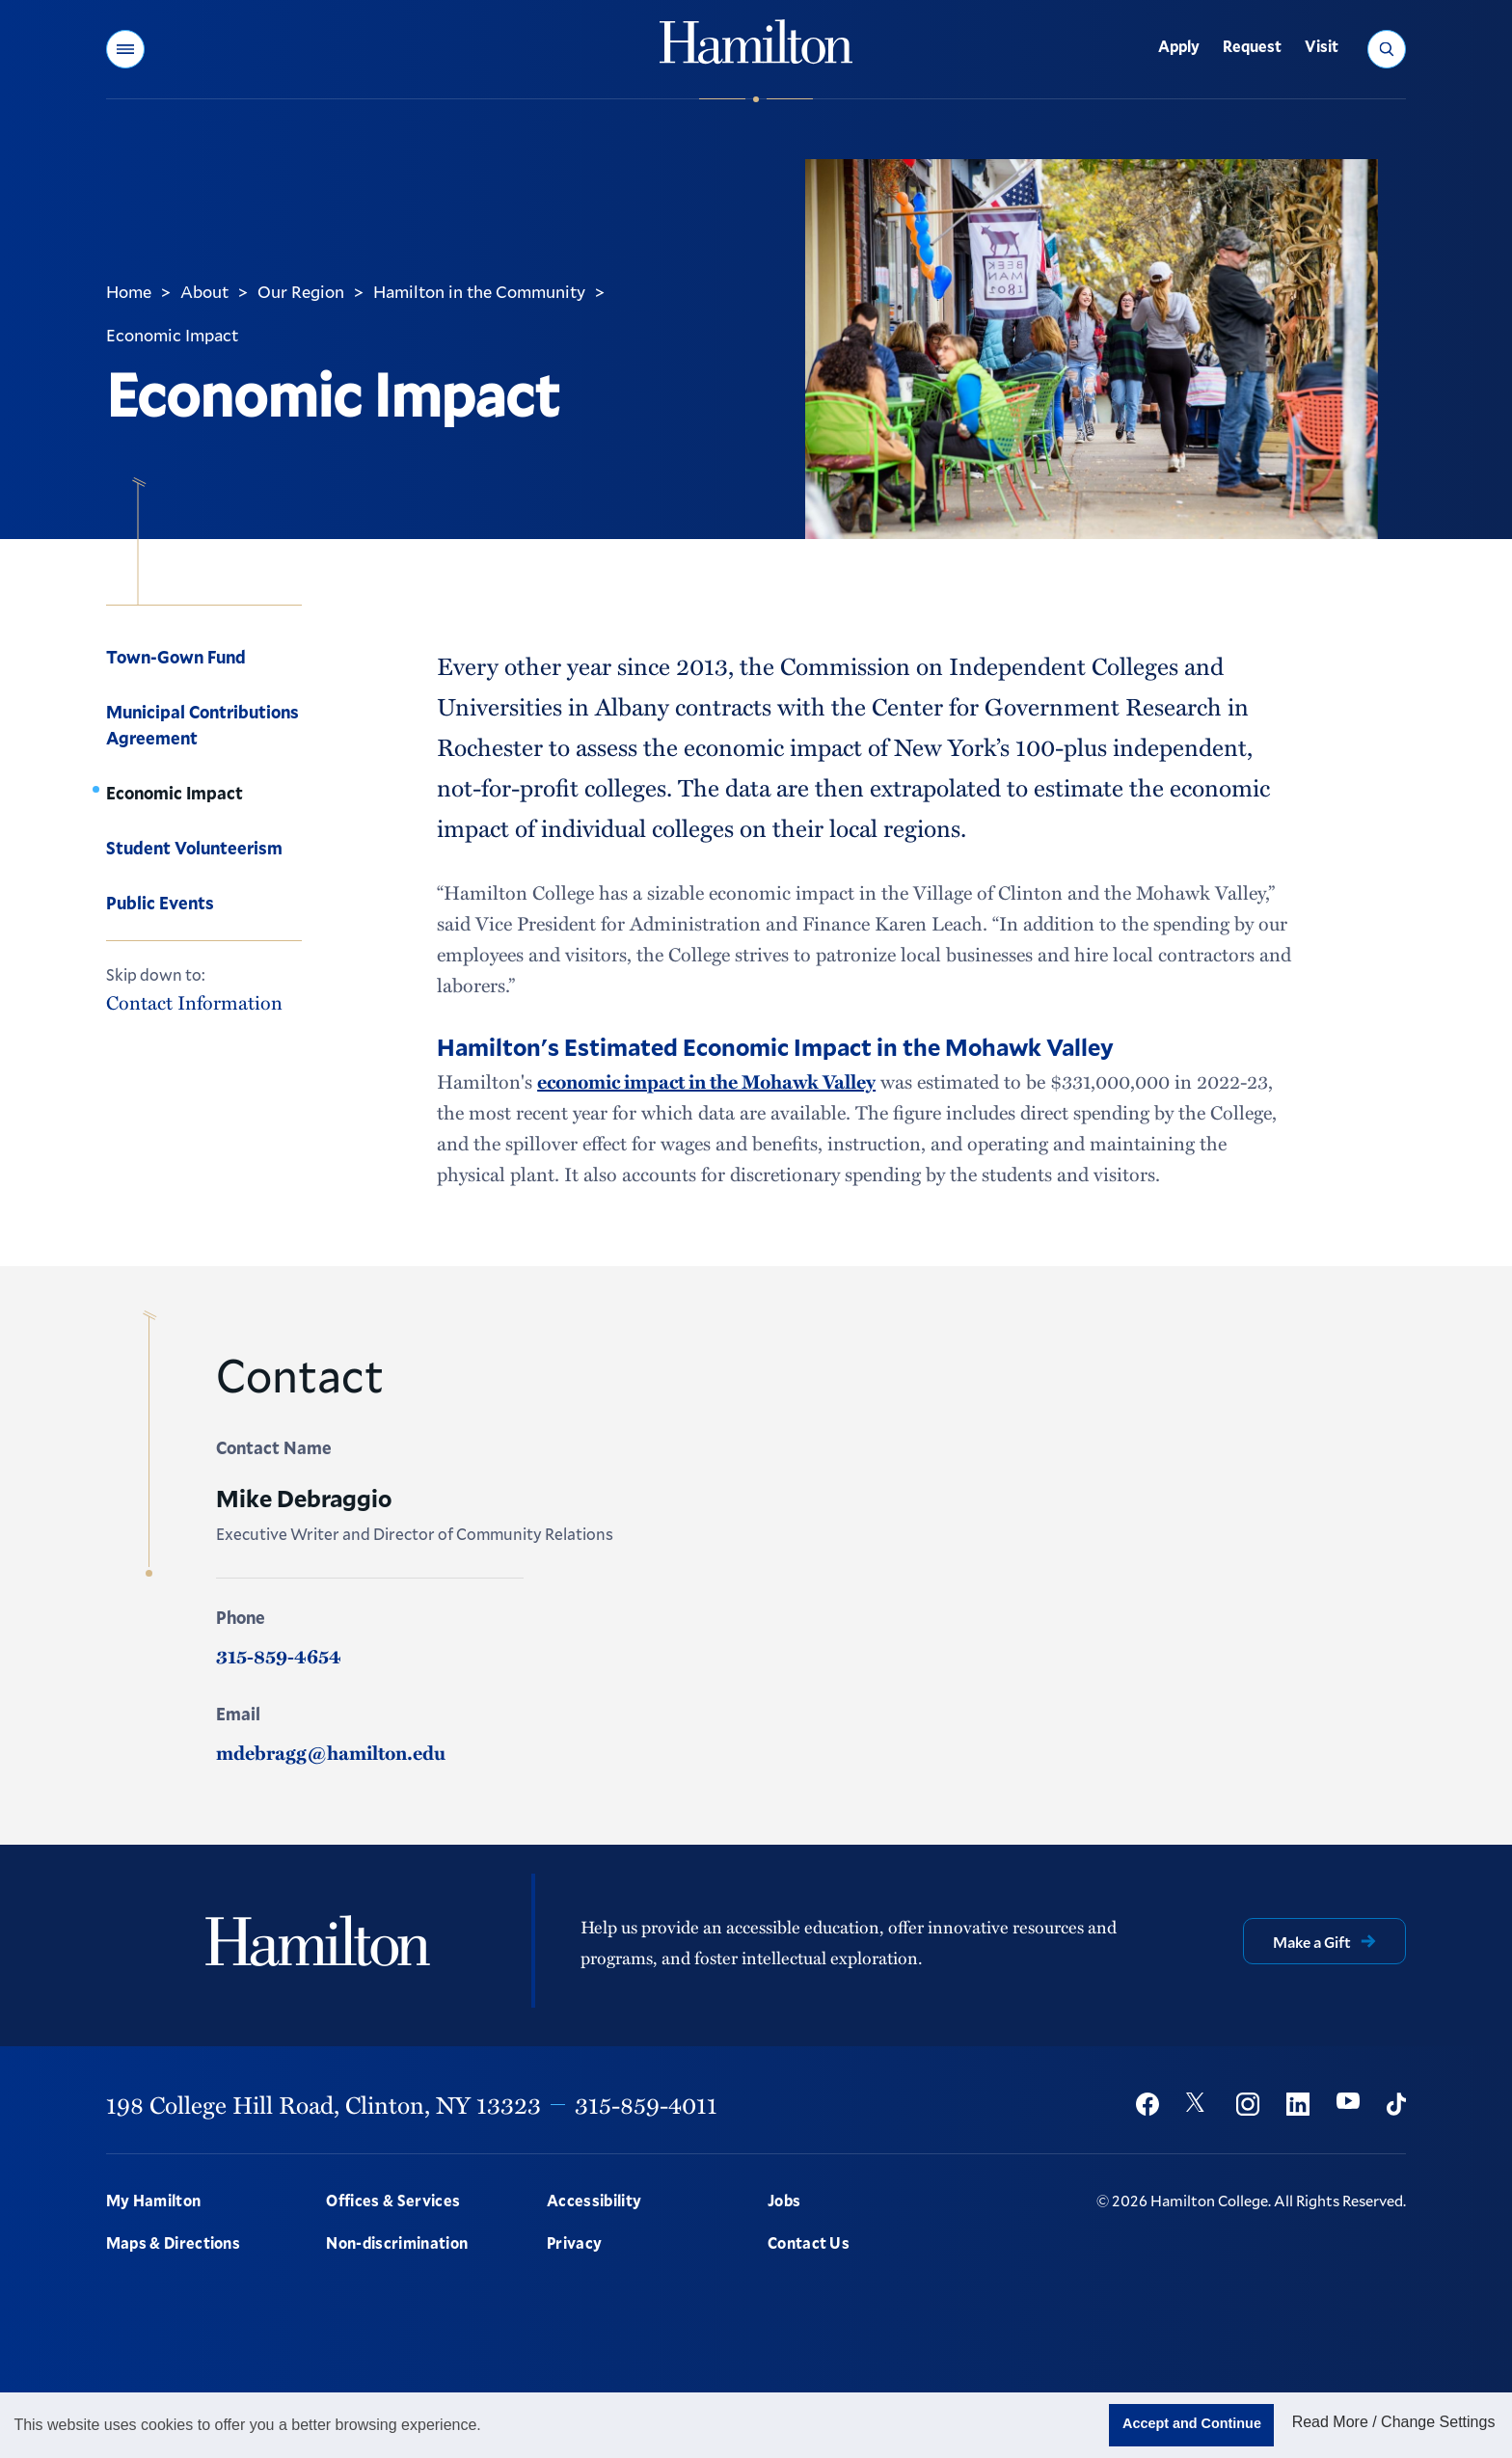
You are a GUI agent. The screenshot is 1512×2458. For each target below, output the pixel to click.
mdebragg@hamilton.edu (331, 1752)
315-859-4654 (278, 1655)
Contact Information (194, 1002)
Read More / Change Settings (1394, 2422)
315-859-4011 (646, 2104)
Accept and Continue (1191, 2423)
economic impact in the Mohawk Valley (706, 1081)
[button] (125, 49)
